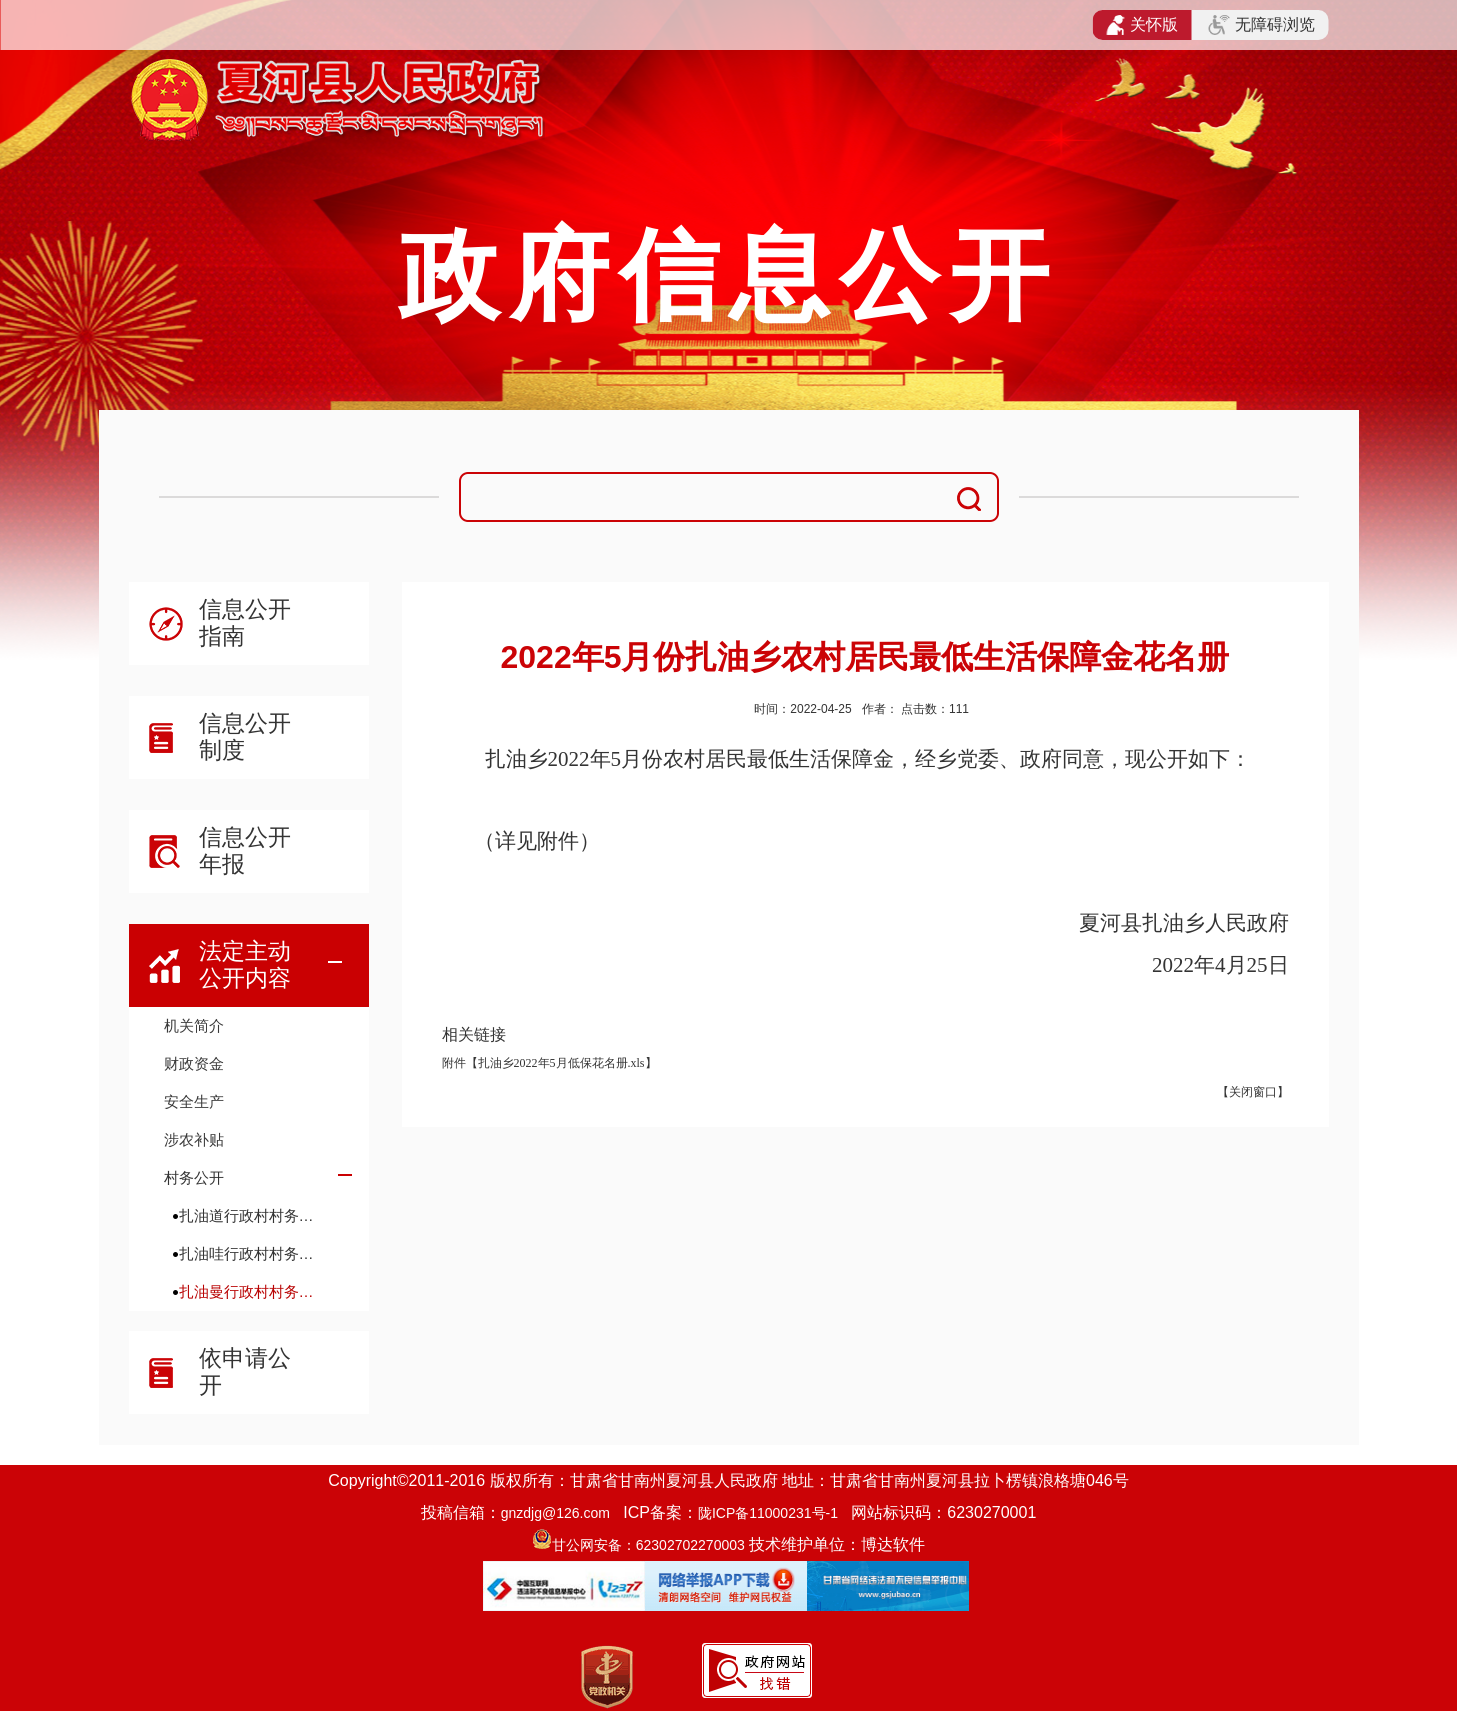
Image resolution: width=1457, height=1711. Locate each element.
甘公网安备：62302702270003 (648, 1545)
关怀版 (1142, 25)
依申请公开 (245, 1371)
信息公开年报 (245, 850)
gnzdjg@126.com (555, 1513)
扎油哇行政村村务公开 (253, 1253)
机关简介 (194, 1025)
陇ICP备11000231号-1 (768, 1513)
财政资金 (194, 1063)
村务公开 (194, 1177)
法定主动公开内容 (245, 964)
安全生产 (194, 1101)
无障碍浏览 (1261, 25)
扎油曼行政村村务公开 (253, 1291)
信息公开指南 (245, 622)
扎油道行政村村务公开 (253, 1215)
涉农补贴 (194, 1139)
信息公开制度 (245, 736)
